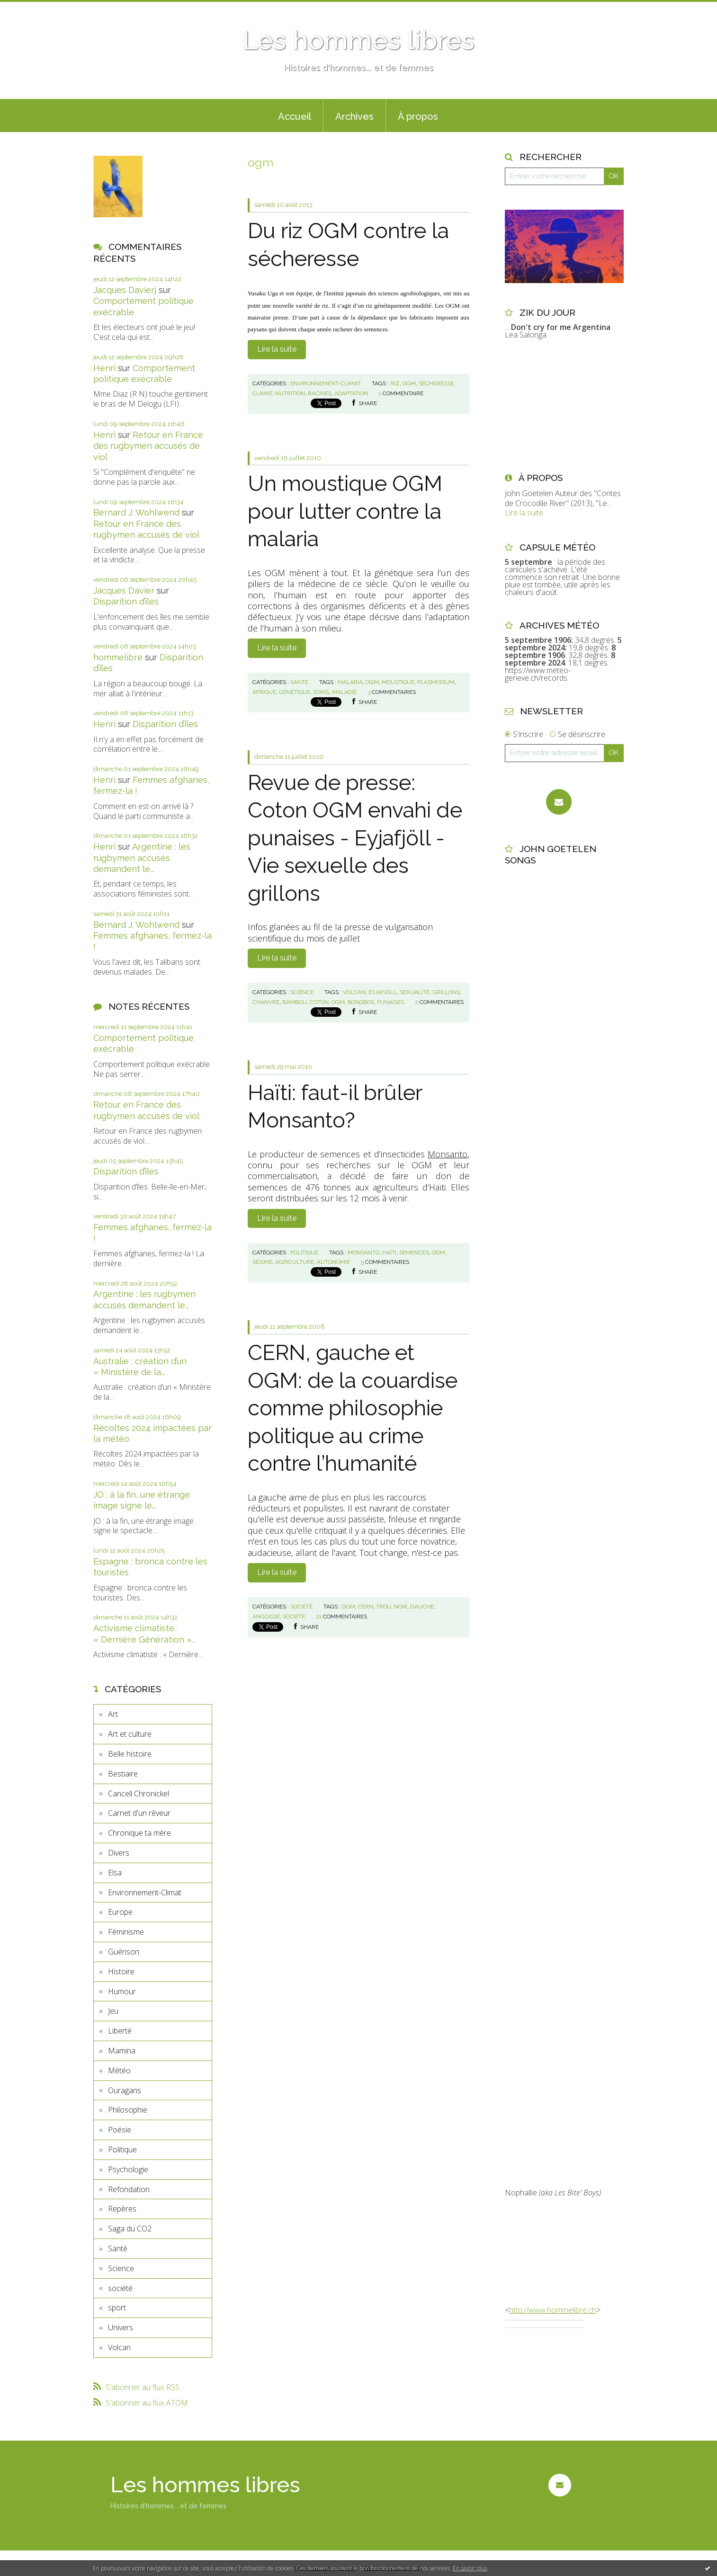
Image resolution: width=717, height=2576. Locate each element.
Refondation (129, 2189)
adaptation (351, 393)
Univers (120, 2327)
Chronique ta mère (139, 1833)
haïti (389, 1252)
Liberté (120, 2030)
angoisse (266, 1616)
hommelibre (118, 657)
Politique (122, 2149)
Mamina (121, 2050)
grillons (446, 992)
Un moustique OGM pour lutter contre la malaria (345, 511)
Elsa (115, 1872)
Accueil (294, 116)
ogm (409, 383)
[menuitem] (294, 115)
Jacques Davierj (124, 290)
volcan (354, 992)
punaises (390, 1002)
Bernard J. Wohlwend (136, 512)
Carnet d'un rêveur (139, 1813)
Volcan (119, 2347)
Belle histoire (130, 1754)
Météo (119, 2070)
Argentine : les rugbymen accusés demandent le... (141, 858)
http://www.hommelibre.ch (552, 2310)
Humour (122, 1991)
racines (320, 393)
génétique (294, 692)
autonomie (333, 1262)
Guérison (123, 1951)
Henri (104, 368)
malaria (350, 682)
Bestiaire (123, 1773)
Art (113, 1714)
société (120, 2288)
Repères (122, 2208)
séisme (262, 1262)
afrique (264, 692)
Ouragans (124, 2090)
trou (383, 1606)
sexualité (415, 992)
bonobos (361, 1002)
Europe (120, 1912)
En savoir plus (470, 2568)
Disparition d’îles (126, 601)
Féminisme (126, 1932)
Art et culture (130, 1734)
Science (121, 2268)
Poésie (119, 2129)
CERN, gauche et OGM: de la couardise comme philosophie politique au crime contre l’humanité (352, 1408)
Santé (117, 2248)
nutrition (290, 393)
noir (400, 1606)
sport (117, 2307)
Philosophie (127, 2110)
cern (365, 1606)
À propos (418, 116)
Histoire (121, 1971)
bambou (294, 1002)
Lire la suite (276, 349)
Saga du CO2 (130, 2228)
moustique (398, 682)
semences (414, 1252)
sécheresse (436, 383)
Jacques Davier (123, 590)
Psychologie (128, 2169)
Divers (118, 1853)
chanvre (265, 1002)
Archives (354, 116)
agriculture (294, 1262)
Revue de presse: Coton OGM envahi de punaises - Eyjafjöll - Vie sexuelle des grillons (355, 838)
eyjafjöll (382, 992)
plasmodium (436, 682)
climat (262, 393)
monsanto (363, 1252)
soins (321, 692)
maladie (344, 692)
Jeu (113, 2011)
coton (319, 1002)
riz (395, 383)
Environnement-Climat (144, 1892)
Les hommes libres (358, 40)
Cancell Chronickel (138, 1793)
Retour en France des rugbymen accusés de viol (148, 446)
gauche (422, 1606)
